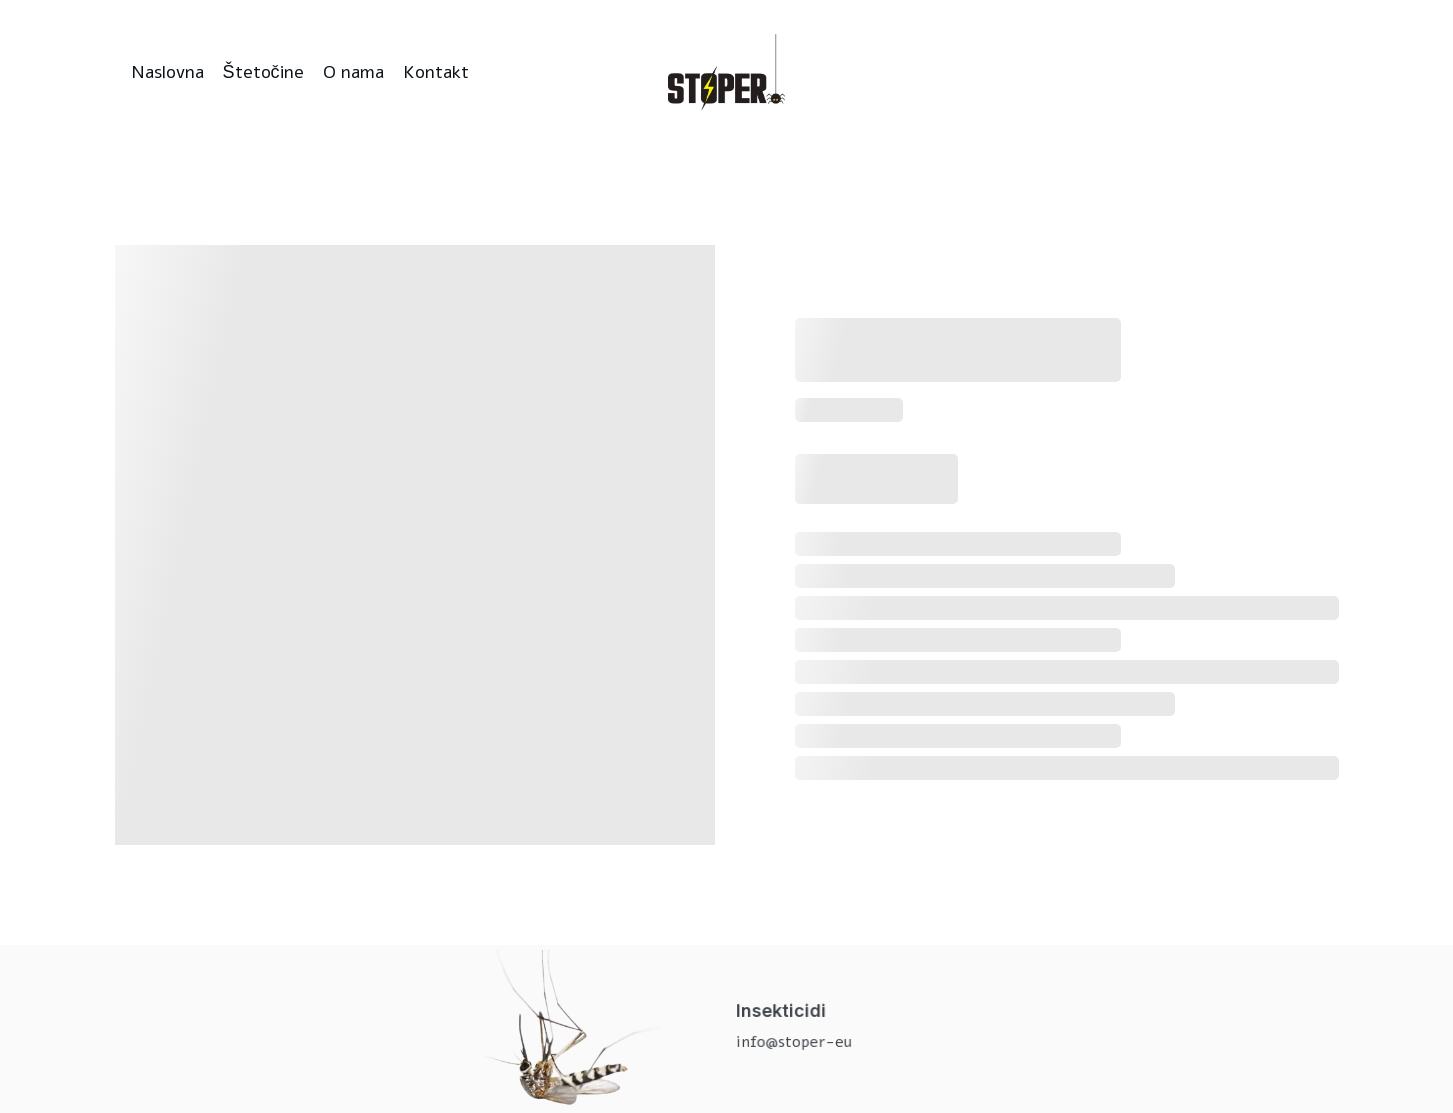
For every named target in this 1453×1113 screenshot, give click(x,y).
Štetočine (263, 72)
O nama (353, 72)
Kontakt (436, 72)
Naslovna (167, 72)
